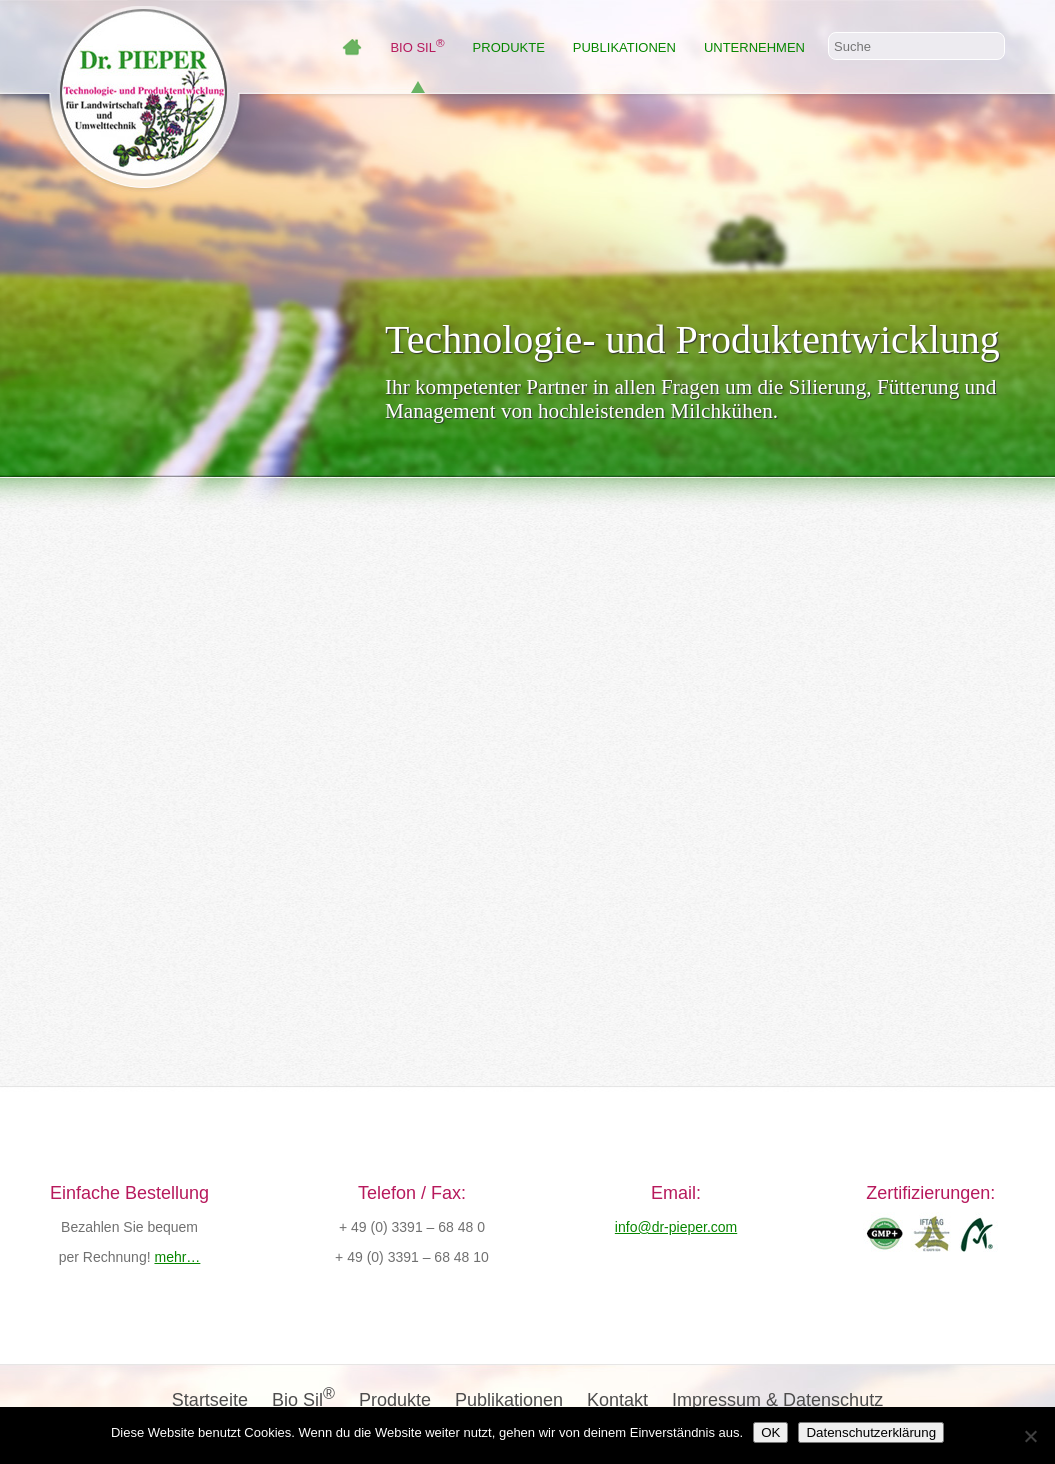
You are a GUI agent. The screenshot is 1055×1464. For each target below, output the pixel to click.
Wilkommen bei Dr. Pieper (352, 47)
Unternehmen (754, 47)
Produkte (509, 47)
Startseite (210, 1400)
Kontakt (617, 1400)
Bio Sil (417, 47)
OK (770, 1432)
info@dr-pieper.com (676, 1227)
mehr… (177, 1257)
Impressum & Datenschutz (777, 1400)
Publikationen (624, 47)
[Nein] (1030, 1436)
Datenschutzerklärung (871, 1432)
